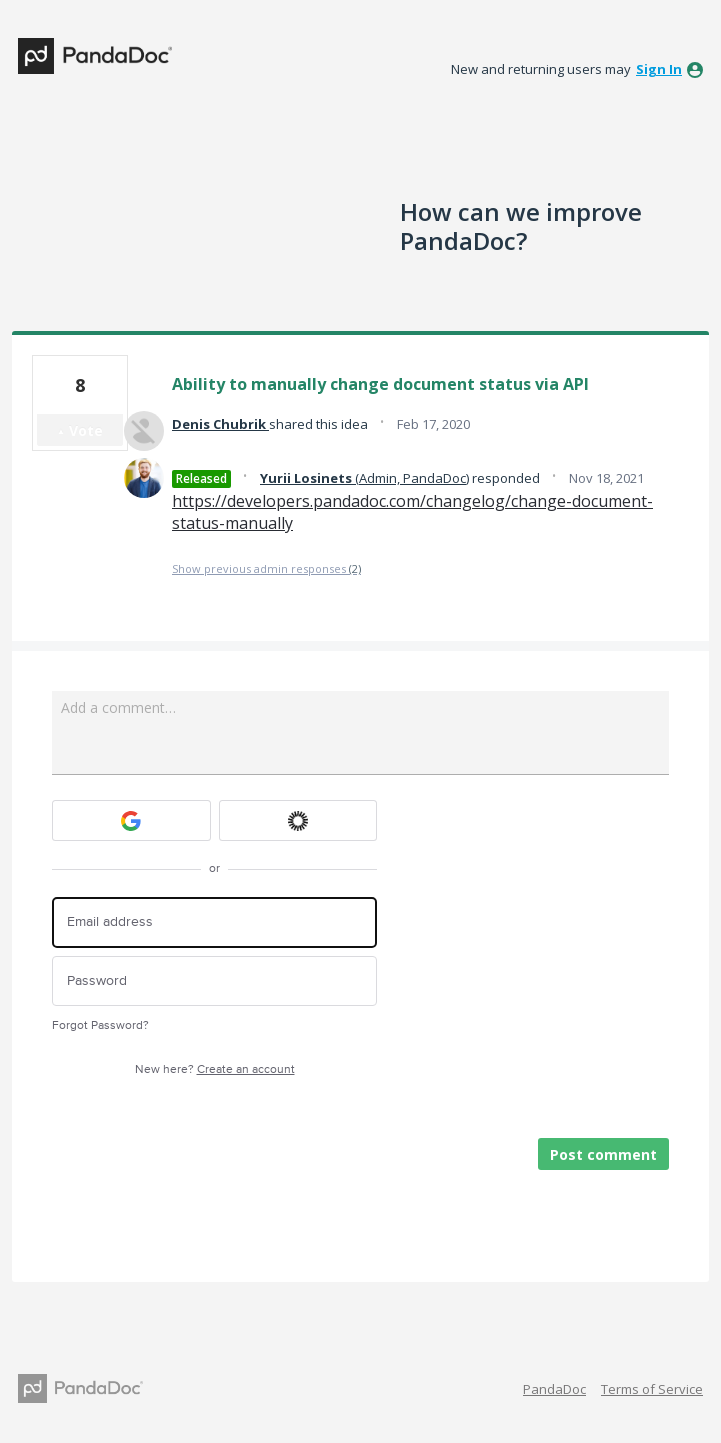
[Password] (214, 981)
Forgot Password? (100, 1025)
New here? (215, 1069)
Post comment (603, 1154)
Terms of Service (652, 1389)
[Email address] (214, 922)
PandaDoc (554, 1389)
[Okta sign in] (298, 820)
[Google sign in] (131, 820)
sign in (659, 69)
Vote (86, 430)
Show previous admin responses (266, 568)
